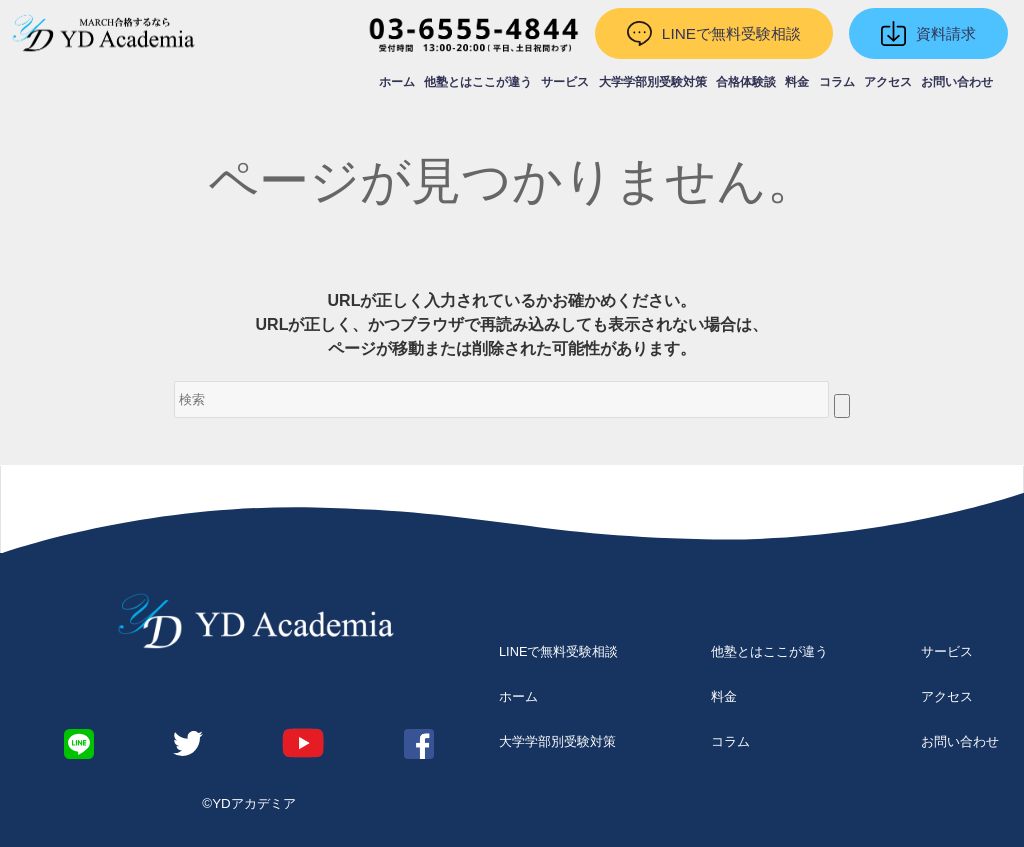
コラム (837, 82)
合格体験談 (746, 82)
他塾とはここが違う (478, 82)
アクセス (888, 82)
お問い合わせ (957, 82)
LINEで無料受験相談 (558, 651)
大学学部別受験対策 (653, 82)
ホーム (397, 82)
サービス (565, 82)
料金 (797, 82)
